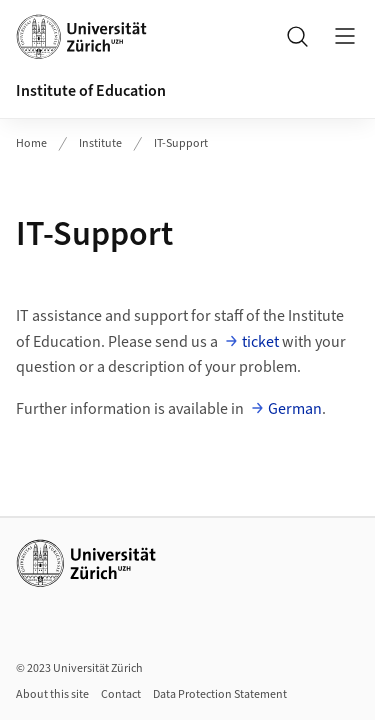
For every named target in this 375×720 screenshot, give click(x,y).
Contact (121, 694)
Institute (100, 143)
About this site (52, 694)
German (295, 409)
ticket (260, 342)
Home (31, 143)
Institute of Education (91, 91)
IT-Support (181, 143)
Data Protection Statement (220, 694)
